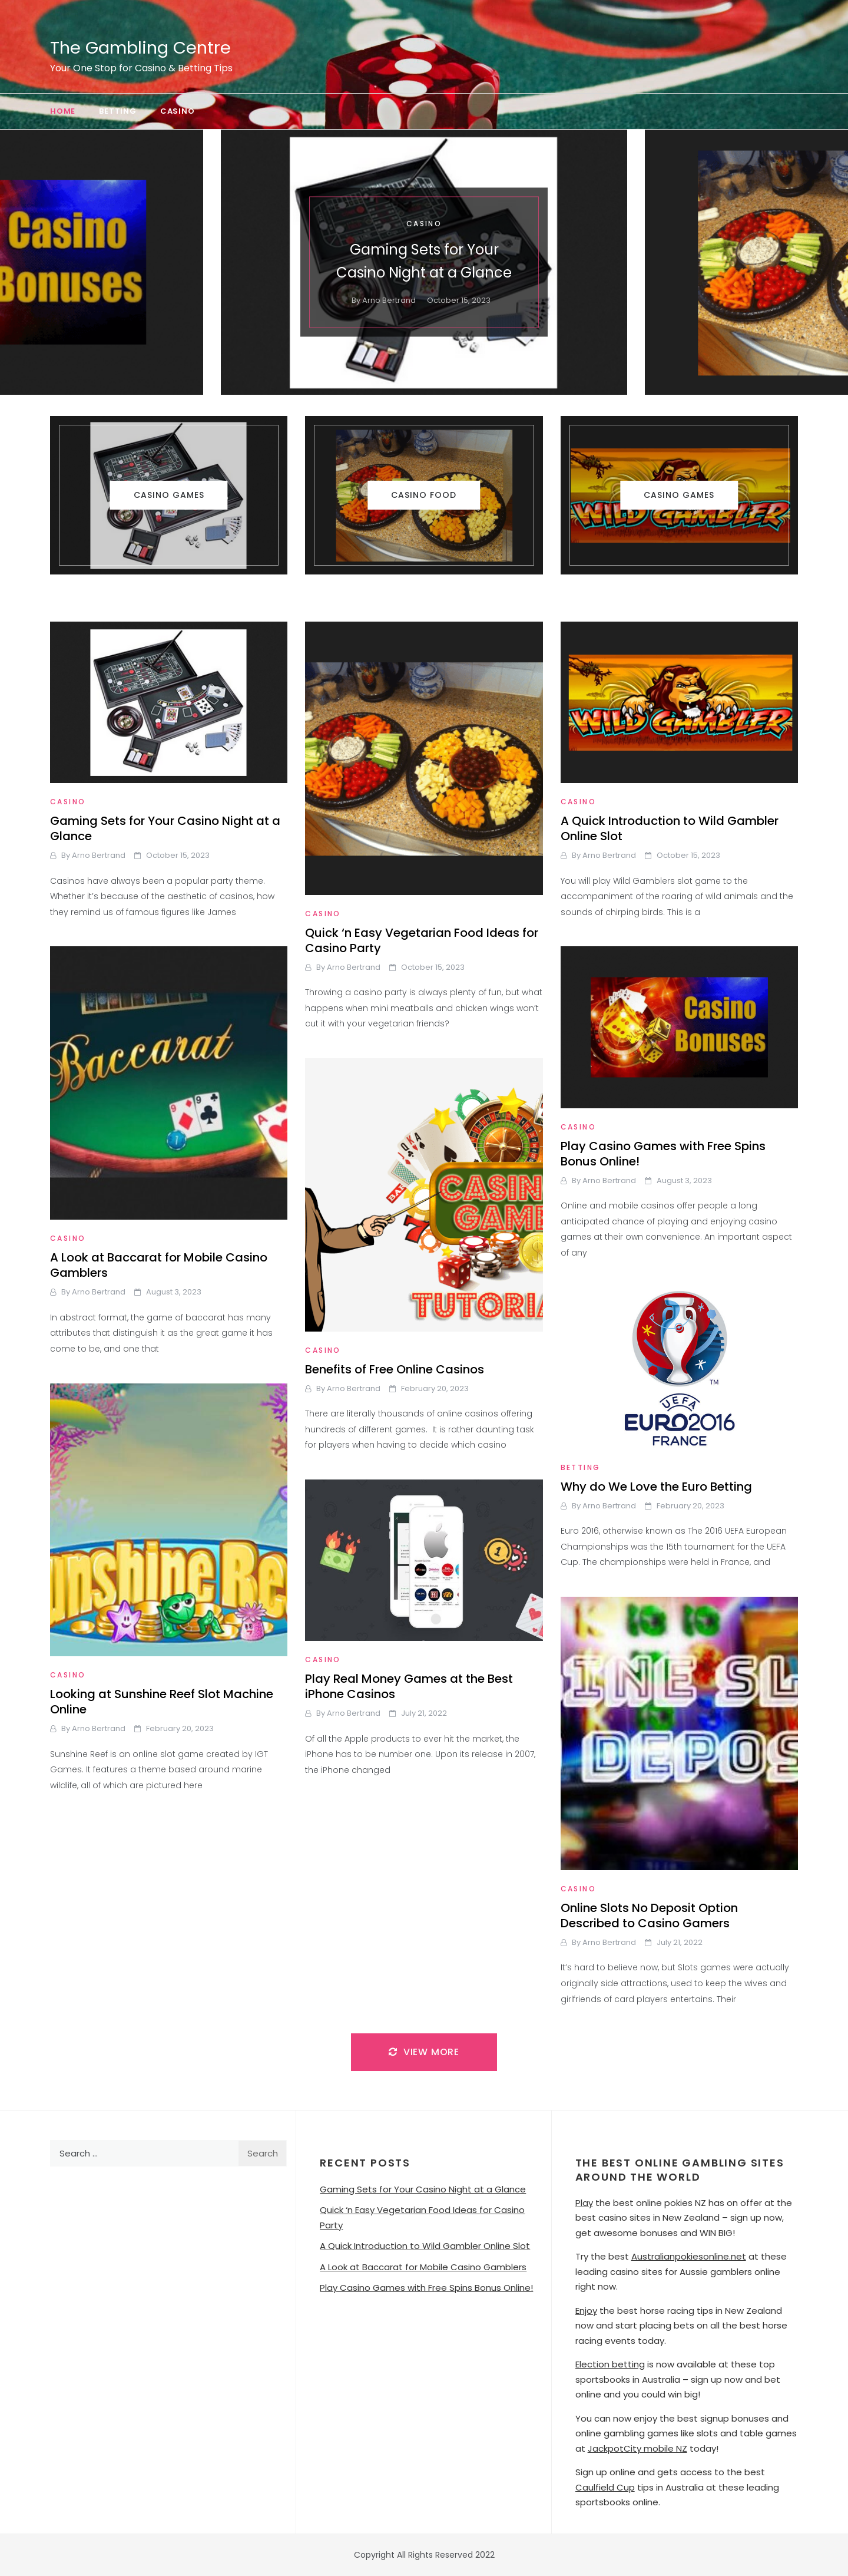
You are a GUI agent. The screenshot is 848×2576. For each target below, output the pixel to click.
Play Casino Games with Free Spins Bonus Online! (663, 1154)
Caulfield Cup (605, 2487)
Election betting (610, 2364)
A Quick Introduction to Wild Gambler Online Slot (670, 828)
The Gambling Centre (140, 48)
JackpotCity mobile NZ (637, 2448)
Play (584, 2203)
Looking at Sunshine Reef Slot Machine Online (161, 1702)
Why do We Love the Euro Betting (656, 1486)
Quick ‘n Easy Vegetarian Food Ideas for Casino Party (421, 940)
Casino (177, 111)
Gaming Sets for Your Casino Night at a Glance (165, 828)
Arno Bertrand (389, 300)
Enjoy (586, 2310)
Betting (118, 111)
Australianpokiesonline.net (688, 2256)
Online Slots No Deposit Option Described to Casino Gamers (649, 1915)
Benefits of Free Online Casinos (394, 1369)
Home (62, 111)
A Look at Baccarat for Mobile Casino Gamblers (158, 1265)
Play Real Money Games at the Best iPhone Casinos (409, 1686)
